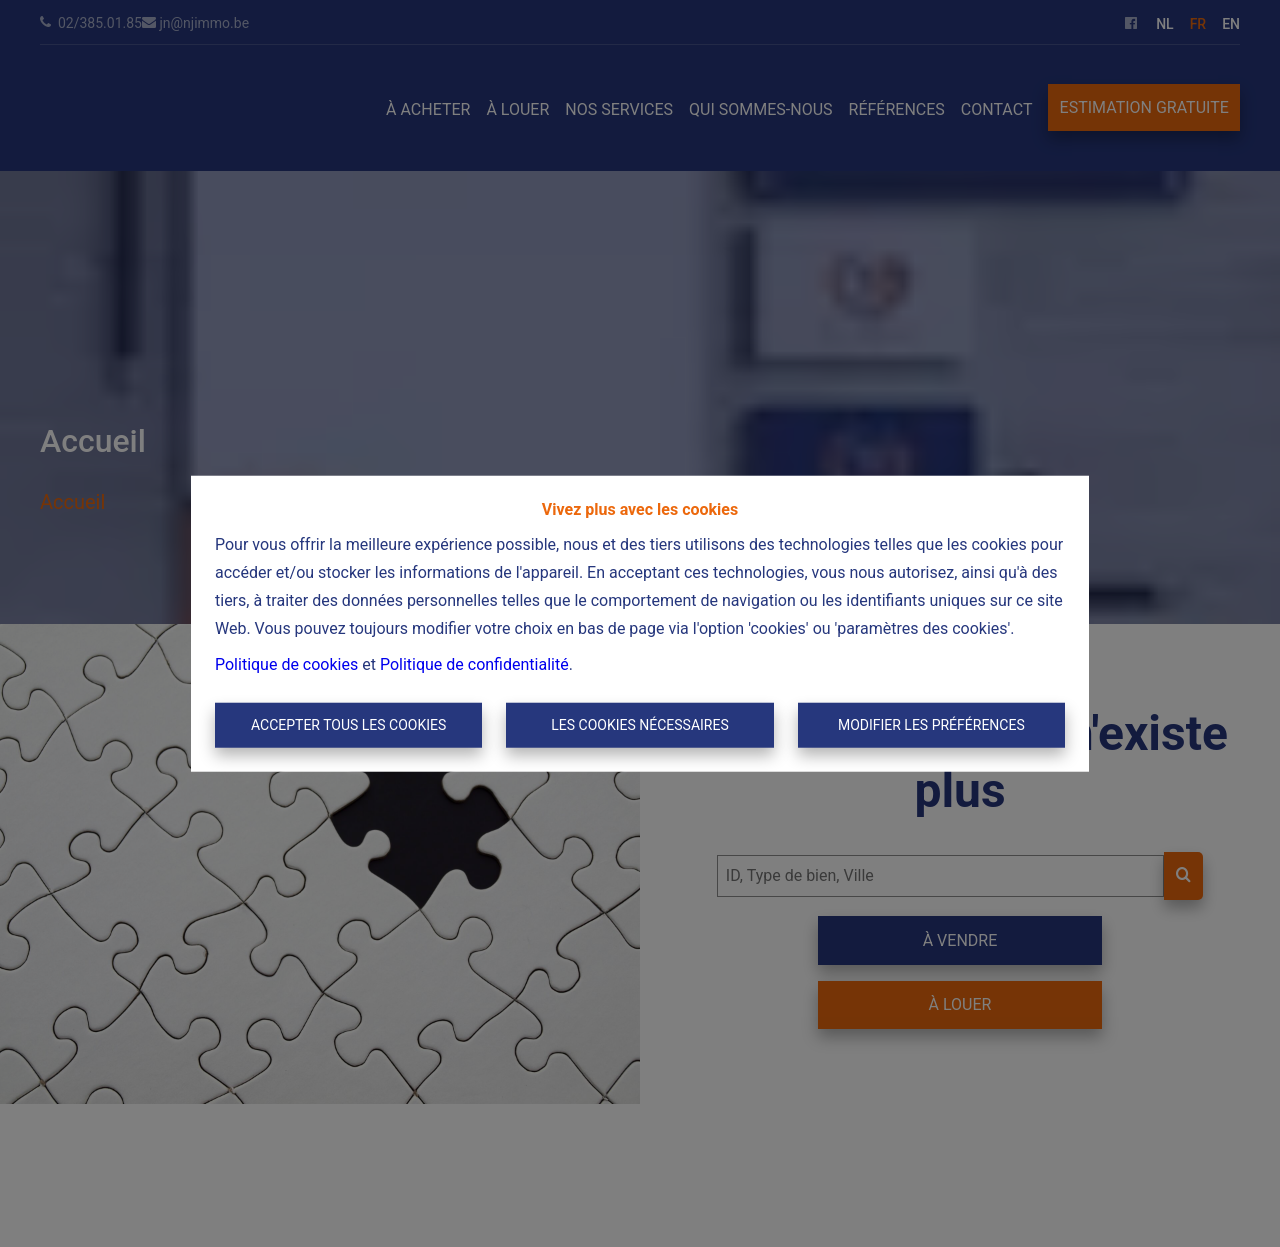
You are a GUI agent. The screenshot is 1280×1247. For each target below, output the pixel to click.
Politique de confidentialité (474, 663)
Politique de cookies (286, 663)
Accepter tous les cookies (348, 725)
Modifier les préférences (931, 725)
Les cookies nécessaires (639, 725)
